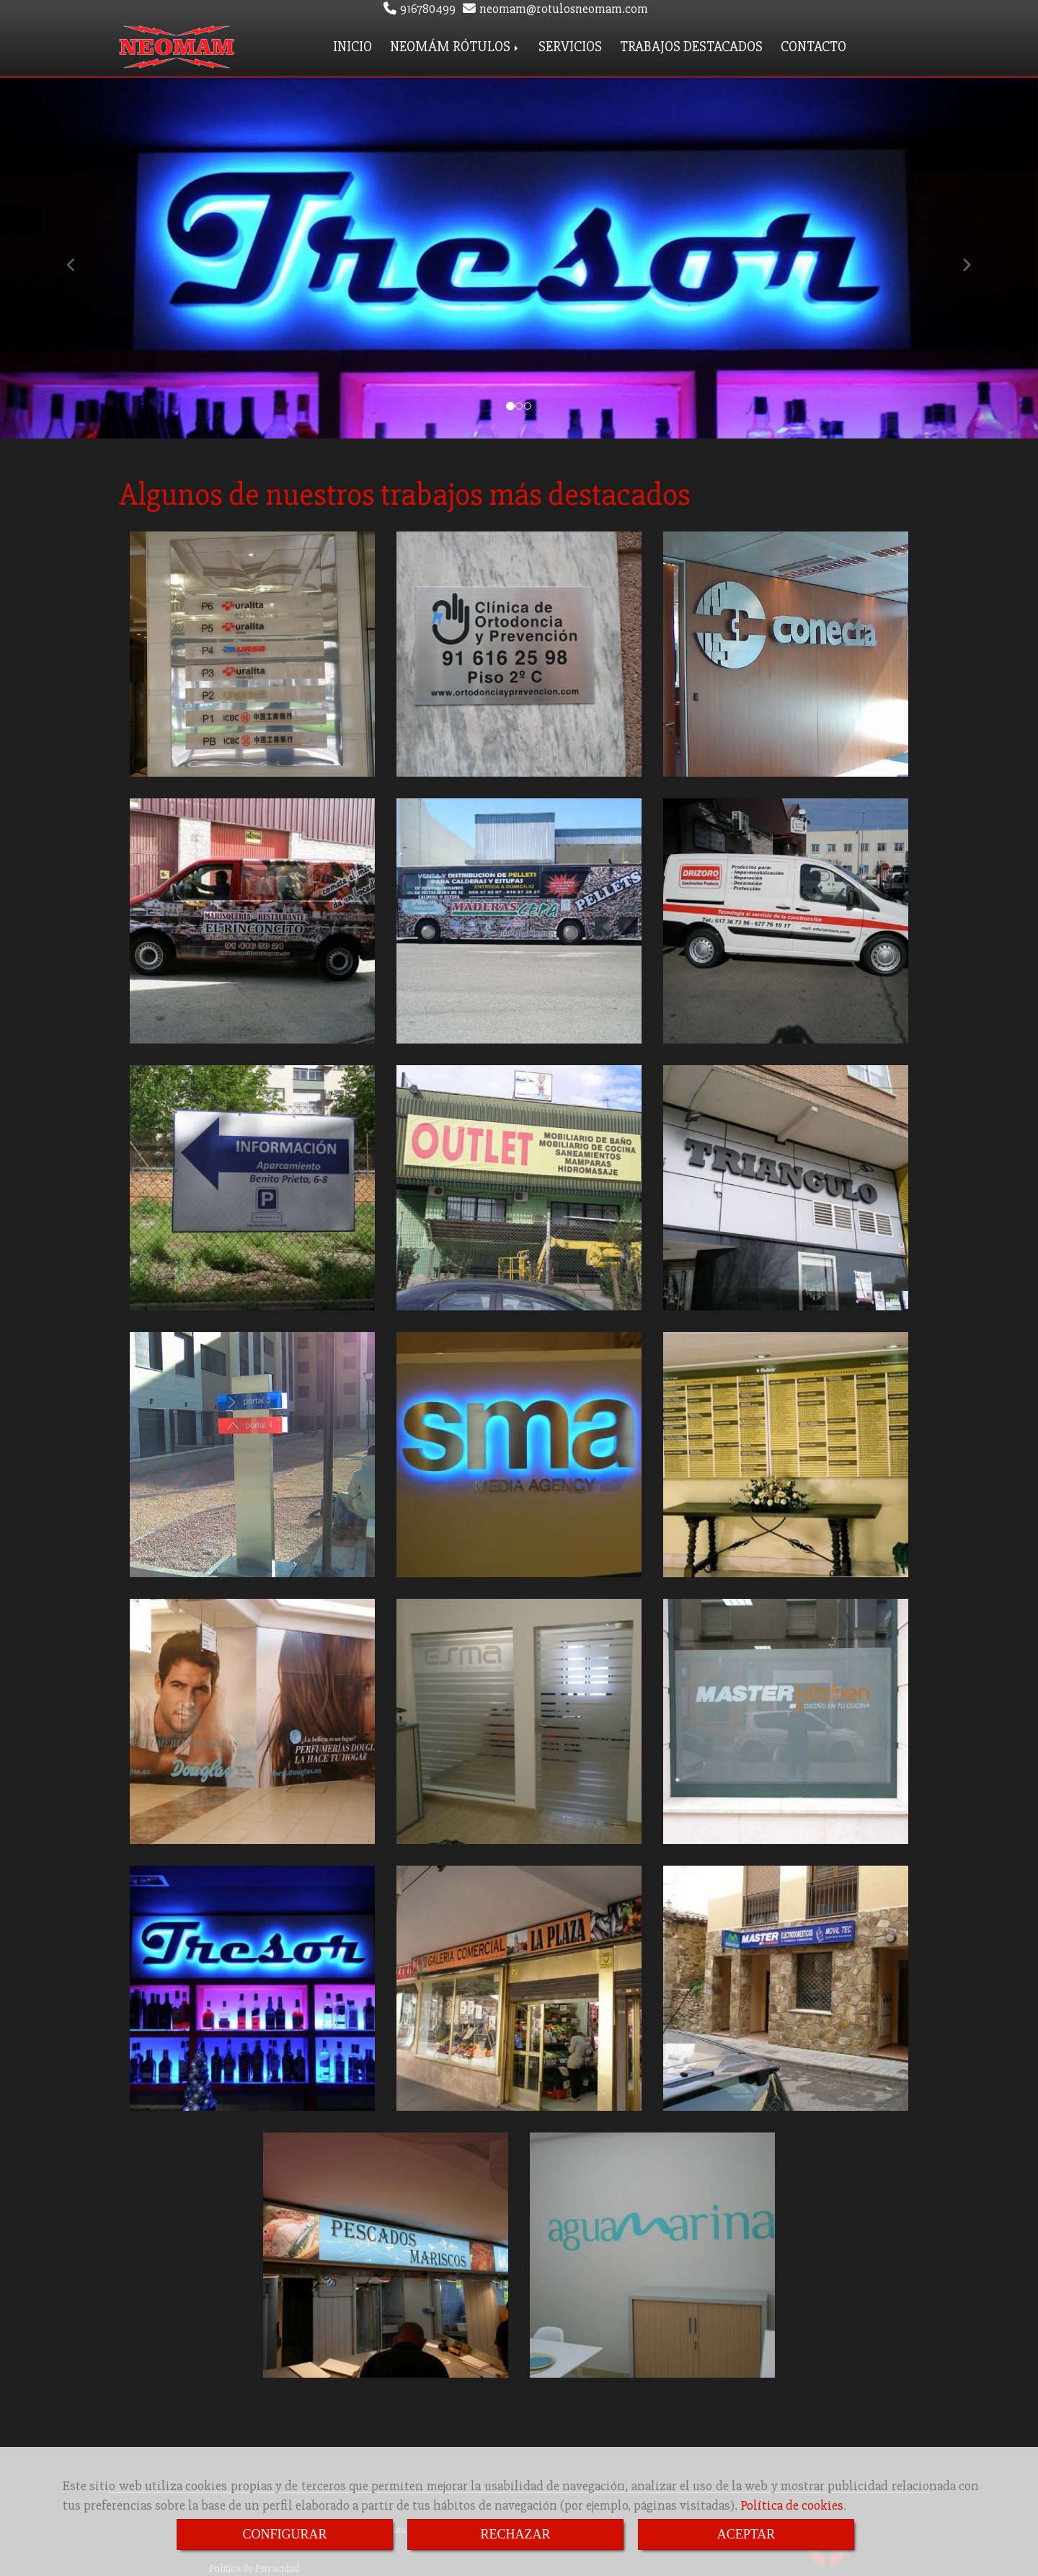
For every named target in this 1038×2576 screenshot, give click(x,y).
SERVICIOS (570, 45)
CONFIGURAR (284, 2534)
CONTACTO (813, 45)
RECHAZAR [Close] (515, 2534)
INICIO (352, 45)
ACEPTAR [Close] (746, 2534)
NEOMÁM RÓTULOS (455, 45)
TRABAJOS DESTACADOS (691, 45)
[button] (78, 255)
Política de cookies (791, 2505)
